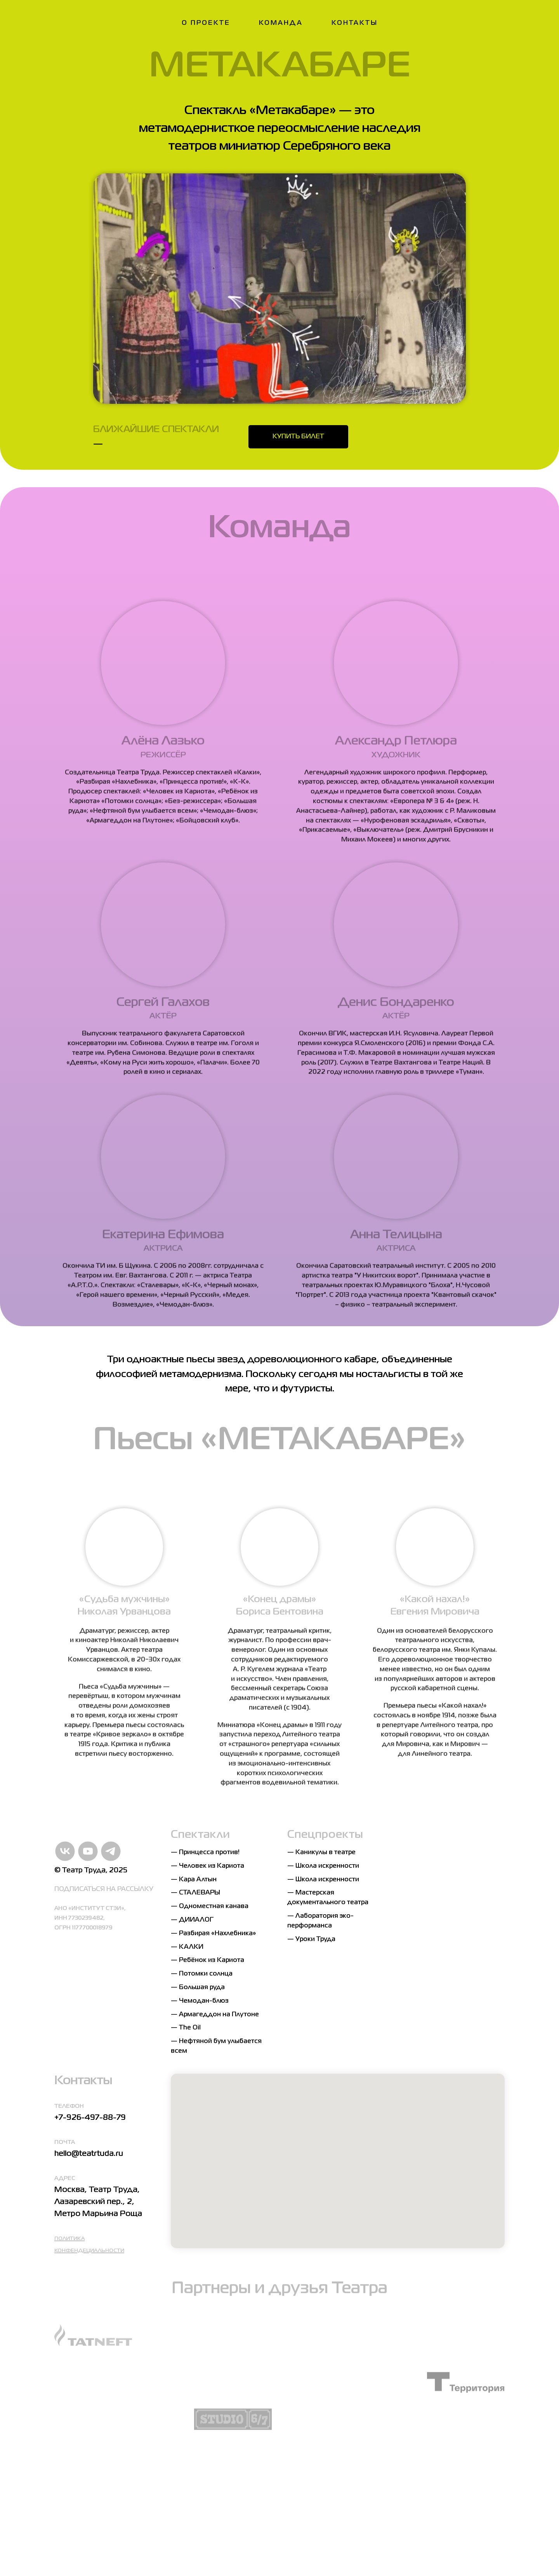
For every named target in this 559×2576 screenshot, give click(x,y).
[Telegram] (105, 1851)
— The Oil (186, 2028)
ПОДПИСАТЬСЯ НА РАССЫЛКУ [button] (103, 1889)
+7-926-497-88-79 (90, 2117)
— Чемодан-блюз (200, 2001)
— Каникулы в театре (321, 1852)
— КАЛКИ (187, 1947)
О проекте (206, 23)
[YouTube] (82, 1851)
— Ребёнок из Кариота (207, 1960)
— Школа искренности (323, 1866)
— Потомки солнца (202, 1974)
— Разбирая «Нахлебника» (213, 1933)
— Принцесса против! (205, 1852)
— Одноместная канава (209, 1906)
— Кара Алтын (194, 1879)
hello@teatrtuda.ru (88, 2153)
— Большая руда (198, 1987)
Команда (281, 23)
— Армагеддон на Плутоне (215, 2014)
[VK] (59, 1851)
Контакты (355, 23)
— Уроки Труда (311, 1939)
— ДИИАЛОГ (192, 1920)
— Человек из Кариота (207, 1866)
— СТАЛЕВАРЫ (195, 1893)
